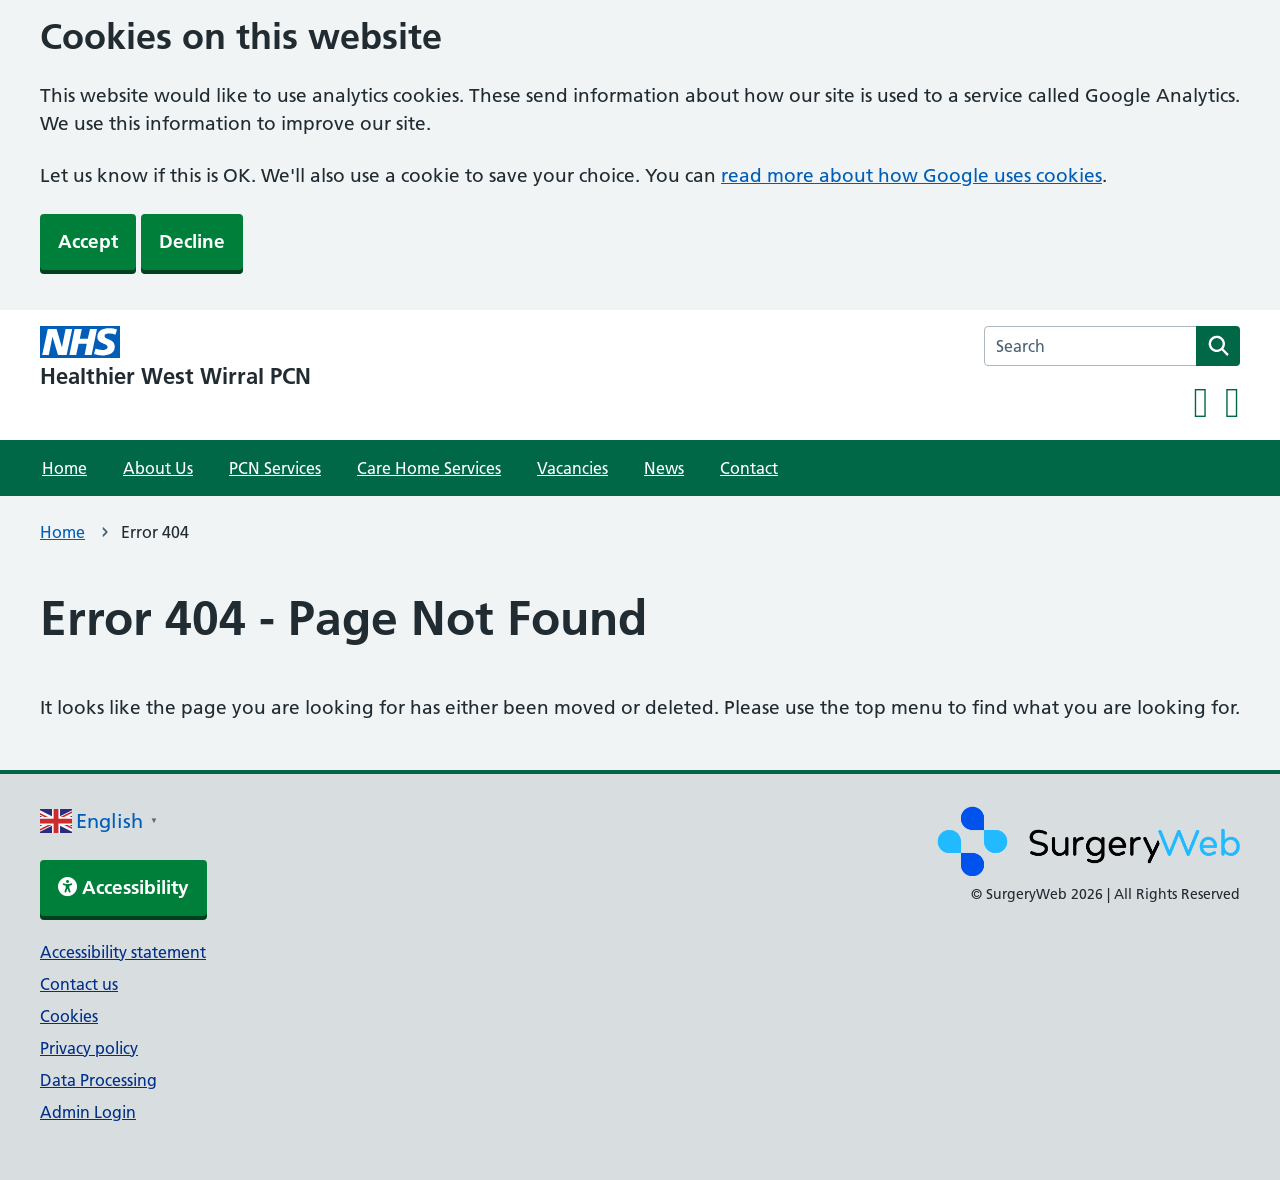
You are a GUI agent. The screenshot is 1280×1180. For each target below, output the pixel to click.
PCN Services (275, 468)
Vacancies (572, 468)
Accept (88, 241)
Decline (192, 241)
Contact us (79, 984)
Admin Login (88, 1112)
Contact (749, 468)
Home (64, 468)
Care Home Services (429, 468)
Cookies (69, 1016)
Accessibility (123, 887)
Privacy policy (89, 1048)
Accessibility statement (123, 952)
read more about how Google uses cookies (911, 175)
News (664, 468)
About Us (158, 468)
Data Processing (98, 1080)
